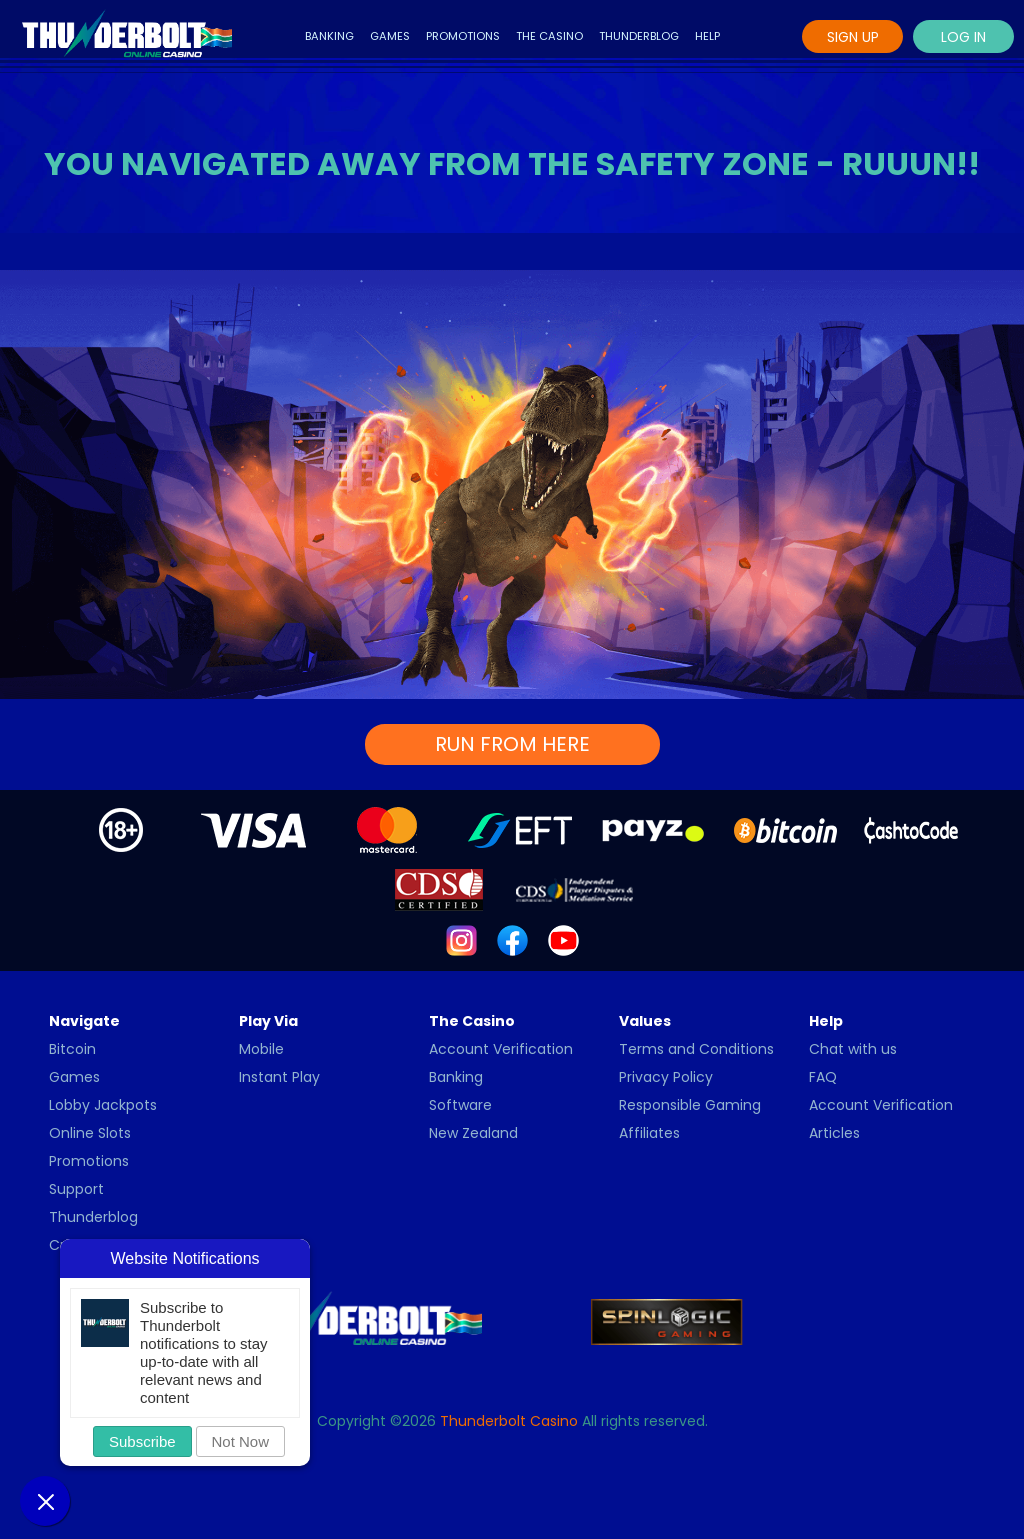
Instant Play (279, 1077)
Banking (329, 36)
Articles (834, 1133)
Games (390, 36)
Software (460, 1105)
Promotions (463, 36)
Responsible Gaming (690, 1105)
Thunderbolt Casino (509, 1421)
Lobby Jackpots (103, 1105)
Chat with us (853, 1049)
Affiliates (649, 1133)
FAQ (823, 1077)
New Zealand (473, 1133)
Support (76, 1189)
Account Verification (501, 1049)
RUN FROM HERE (512, 744)
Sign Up (853, 37)
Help (707, 36)
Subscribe (142, 1441)
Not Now (241, 1441)
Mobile (261, 1049)
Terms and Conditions (696, 1049)
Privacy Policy (666, 1077)
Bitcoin (72, 1049)
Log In (963, 37)
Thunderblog (639, 36)
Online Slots (90, 1133)
